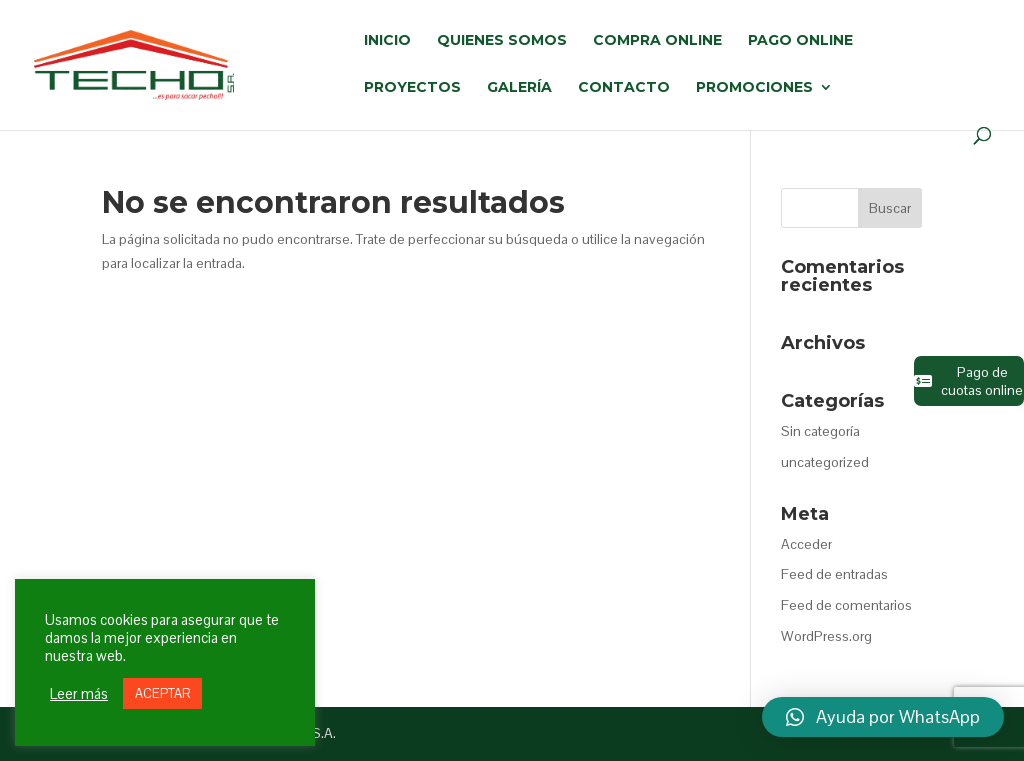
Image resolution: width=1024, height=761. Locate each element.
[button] (883, 717)
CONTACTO (624, 88)
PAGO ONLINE (800, 41)
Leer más (79, 694)
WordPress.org (826, 636)
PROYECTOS (412, 88)
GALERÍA (519, 88)
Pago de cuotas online (968, 381)
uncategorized (825, 462)
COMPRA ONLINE (657, 41)
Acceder (806, 544)
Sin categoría (820, 431)
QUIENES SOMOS (502, 41)
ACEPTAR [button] (162, 693)
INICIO (387, 41)
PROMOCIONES (754, 88)
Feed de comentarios (846, 605)
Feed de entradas (834, 574)
